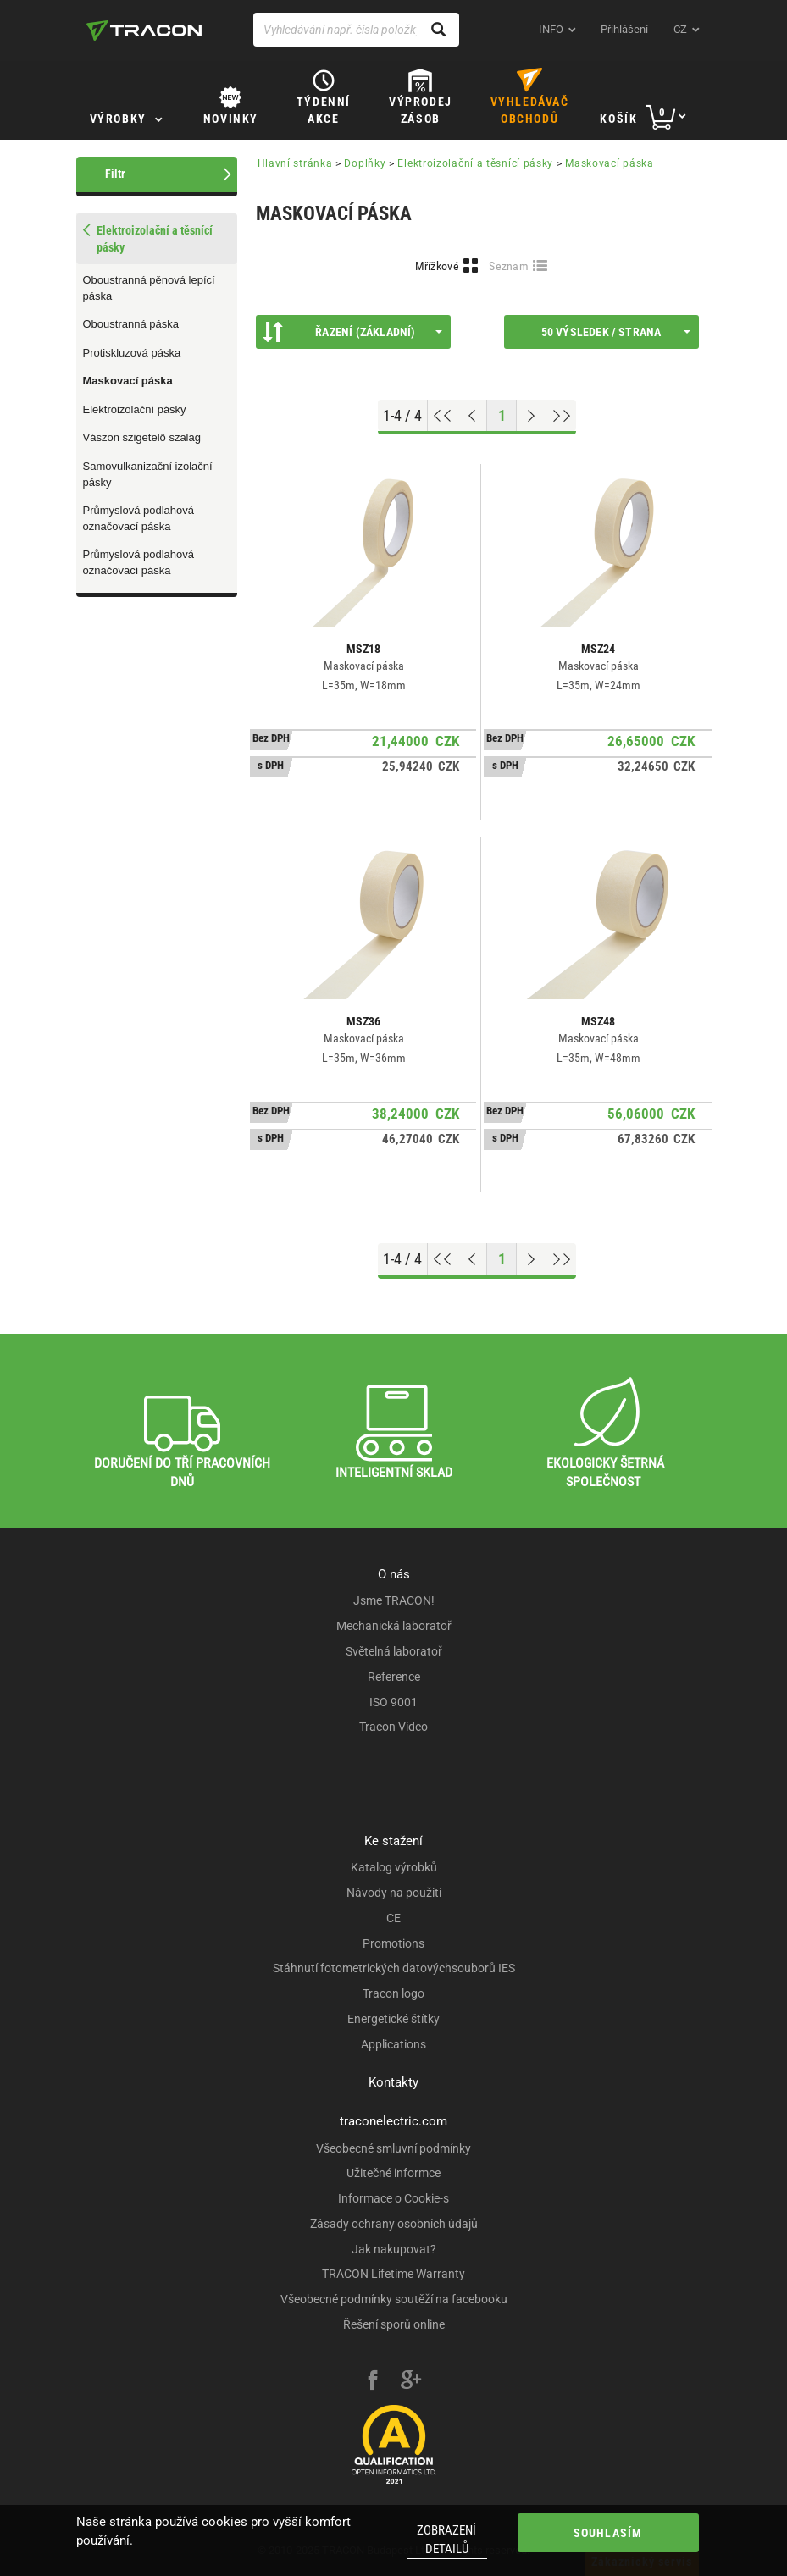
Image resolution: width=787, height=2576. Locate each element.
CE (393, 1918)
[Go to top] (442, 416)
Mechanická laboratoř (394, 1626)
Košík (618, 118)
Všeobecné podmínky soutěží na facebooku (393, 2299)
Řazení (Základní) (352, 332)
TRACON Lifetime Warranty (393, 2273)
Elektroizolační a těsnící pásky (475, 163)
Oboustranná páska (131, 324)
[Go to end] (561, 416)
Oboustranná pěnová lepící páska (149, 288)
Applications (393, 2044)
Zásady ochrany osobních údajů (394, 2224)
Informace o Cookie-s (393, 2198)
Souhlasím (608, 2533)
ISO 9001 (393, 1702)
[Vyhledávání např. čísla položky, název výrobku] (356, 30)
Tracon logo (393, 1993)
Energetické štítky (393, 2019)
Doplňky (364, 163)
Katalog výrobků (394, 1867)
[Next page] (531, 416)
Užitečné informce (393, 2173)
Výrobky (118, 118)
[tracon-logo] (144, 30)
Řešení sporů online (394, 2324)
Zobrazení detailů (446, 2539)
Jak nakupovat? (394, 2249)
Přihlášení (624, 29)
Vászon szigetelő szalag (142, 437)
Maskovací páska (128, 380)
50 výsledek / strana (615, 332)
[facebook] (373, 2382)
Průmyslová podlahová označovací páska (139, 518)
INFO (551, 29)
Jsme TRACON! (394, 1600)
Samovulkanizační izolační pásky (148, 474)
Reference (394, 1676)
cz (680, 29)
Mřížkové (437, 266)
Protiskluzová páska (132, 352)
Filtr (115, 173)
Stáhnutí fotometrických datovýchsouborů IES (394, 1968)
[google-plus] (411, 2382)
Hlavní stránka (295, 163)
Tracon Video (393, 1726)
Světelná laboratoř (394, 1651)
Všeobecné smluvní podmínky (393, 2148)
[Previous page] (472, 416)
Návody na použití (393, 1892)
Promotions (393, 1943)
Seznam (509, 266)
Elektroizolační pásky (134, 409)
